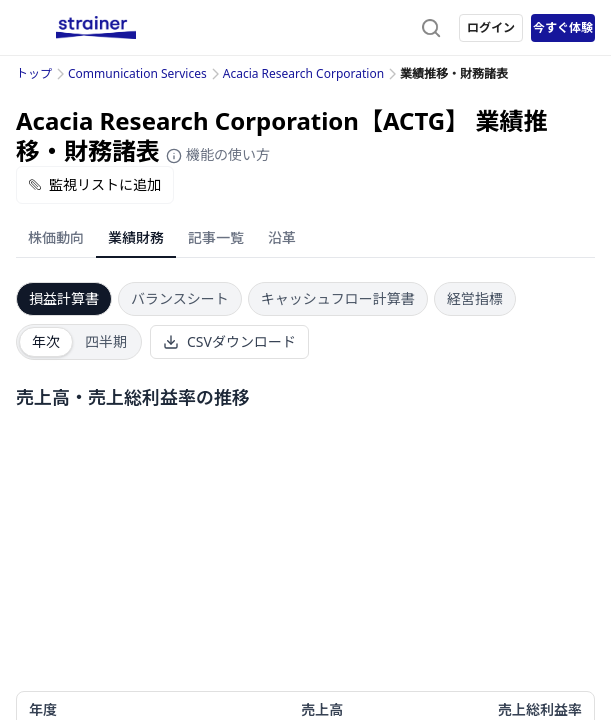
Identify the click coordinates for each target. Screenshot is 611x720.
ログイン (491, 27)
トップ (34, 73)
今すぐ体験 (563, 27)
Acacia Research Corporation (303, 73)
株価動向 (56, 237)
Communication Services (137, 73)
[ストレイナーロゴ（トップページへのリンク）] (96, 28)
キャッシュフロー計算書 (338, 298)
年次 (46, 341)
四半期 (106, 341)
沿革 (282, 237)
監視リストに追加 (95, 184)
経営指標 (475, 298)
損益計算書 (64, 298)
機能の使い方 (218, 154)
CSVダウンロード (229, 341)
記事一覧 (216, 237)
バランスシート (180, 298)
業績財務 (136, 237)
